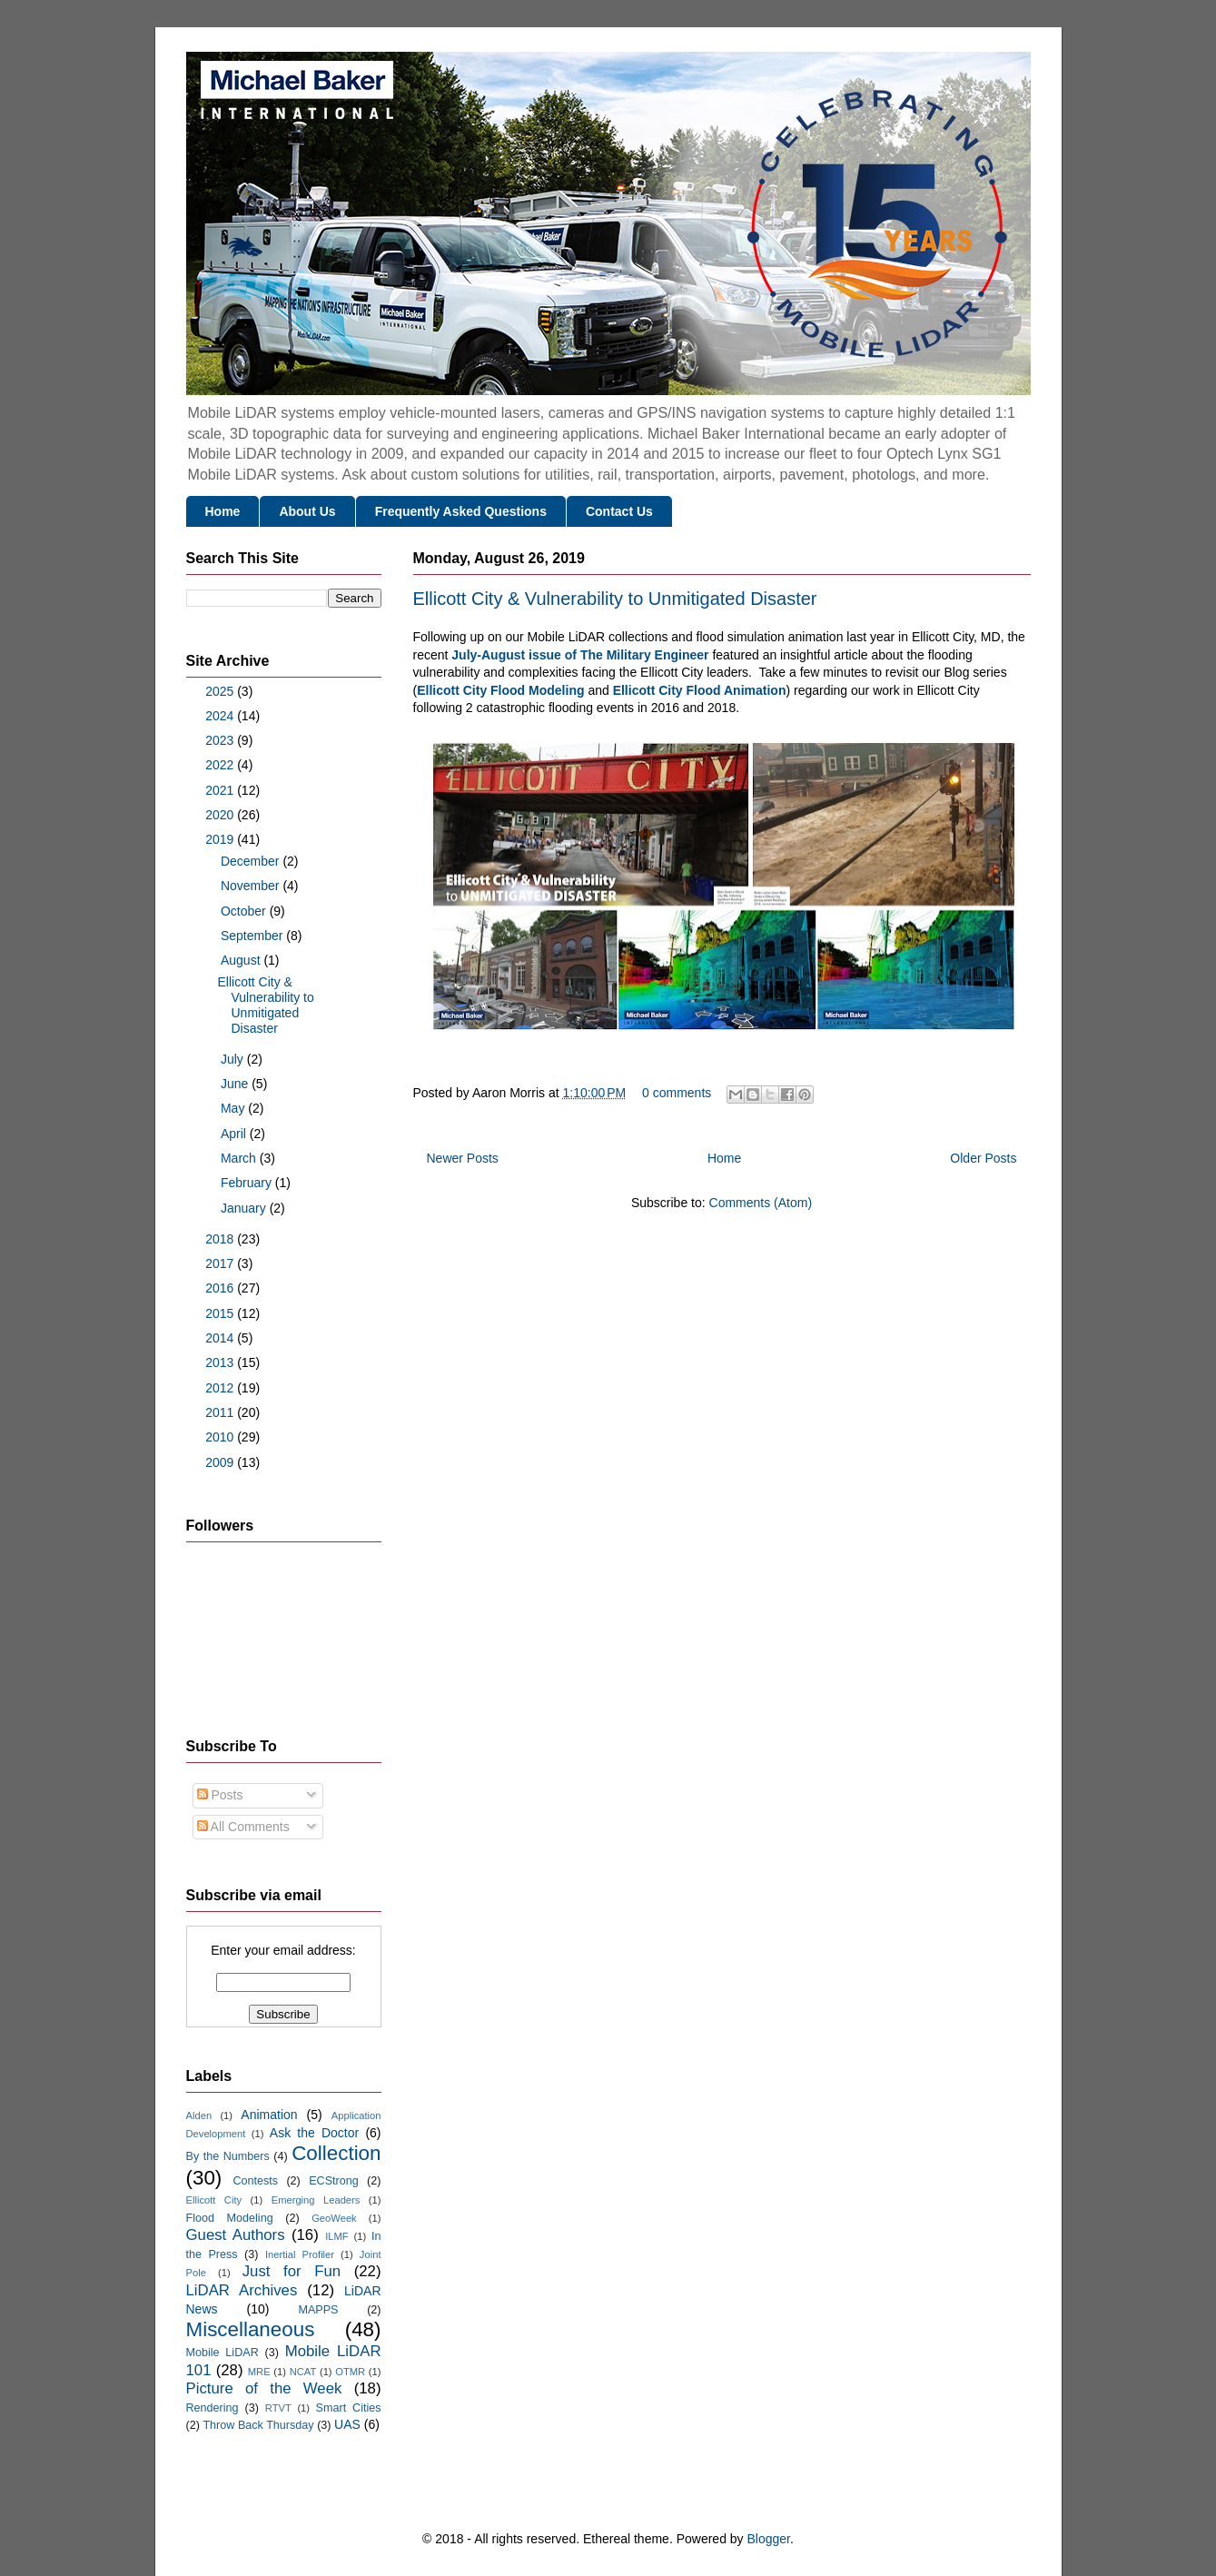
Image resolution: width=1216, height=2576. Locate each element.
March (240, 1158)
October (245, 911)
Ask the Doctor (314, 2132)
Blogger (768, 2538)
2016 (221, 1288)
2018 (221, 1239)
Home (223, 511)
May (234, 1108)
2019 (221, 839)
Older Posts (983, 1158)
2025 (221, 691)
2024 (221, 715)
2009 (221, 1462)
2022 (221, 765)
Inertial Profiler (299, 2254)
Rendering (212, 2408)
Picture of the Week (264, 2388)
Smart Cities (348, 2408)
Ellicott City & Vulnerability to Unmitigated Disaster (615, 599)
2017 (221, 1263)
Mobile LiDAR (222, 2352)
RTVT (278, 2408)
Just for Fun (291, 2271)
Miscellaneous (250, 2329)
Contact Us (619, 511)
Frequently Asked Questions (461, 511)
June (236, 1083)
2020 (221, 814)
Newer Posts (463, 1158)
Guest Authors (235, 2235)
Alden (199, 2115)
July (234, 1059)
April (235, 1133)
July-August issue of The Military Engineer (579, 655)
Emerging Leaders (316, 2200)
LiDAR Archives (242, 2290)
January (245, 1208)
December (251, 861)
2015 (221, 1313)
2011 (221, 1412)
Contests (255, 2181)
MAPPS (318, 2310)
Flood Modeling (229, 2218)
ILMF (336, 2236)
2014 (221, 1338)
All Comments (243, 1826)
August (242, 960)
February (248, 1182)
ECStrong (334, 2181)
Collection (336, 2153)
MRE (259, 2371)
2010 (221, 1437)
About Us (307, 511)
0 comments (676, 1092)
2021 (221, 790)
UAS (347, 2424)
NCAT (303, 2371)
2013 (221, 1362)
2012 (221, 1388)
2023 (221, 740)
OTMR (350, 2371)
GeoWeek (334, 2218)
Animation (269, 2114)
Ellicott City (214, 2200)
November (251, 885)
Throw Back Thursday (258, 2425)
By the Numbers (228, 2156)
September (253, 935)
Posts (220, 1795)
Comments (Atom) (761, 1202)
